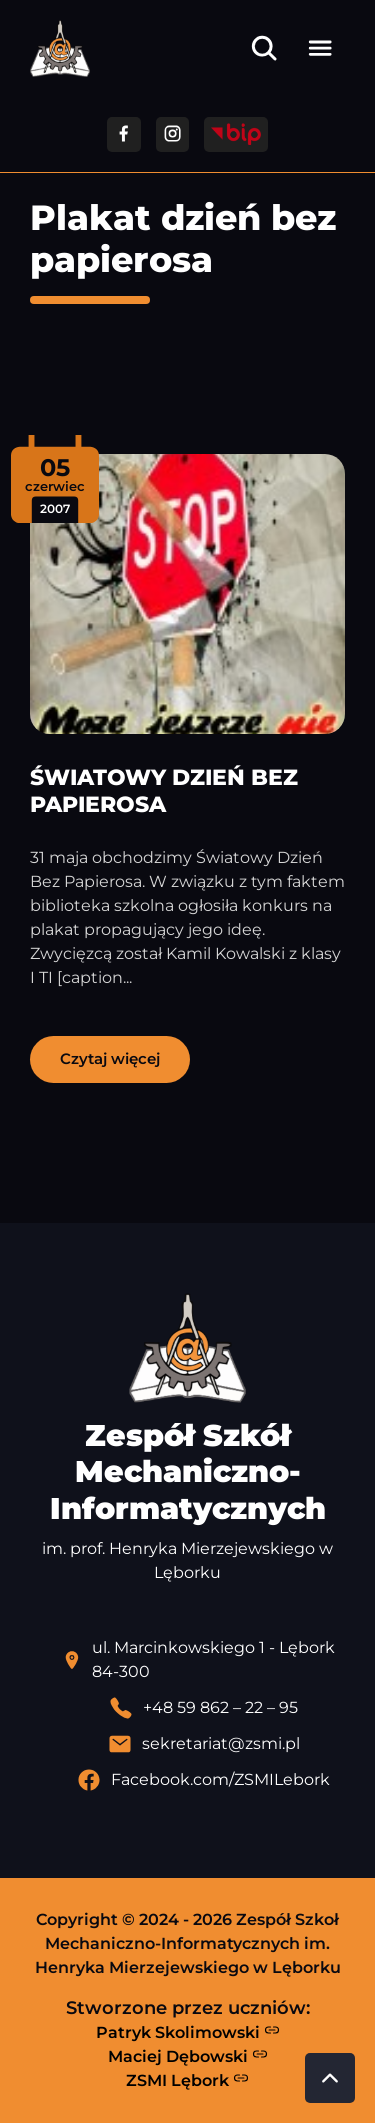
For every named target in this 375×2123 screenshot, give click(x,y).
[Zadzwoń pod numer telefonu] (203, 1708)
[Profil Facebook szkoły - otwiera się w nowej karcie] (203, 1780)
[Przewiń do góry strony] (330, 2078)
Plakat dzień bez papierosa (183, 238)
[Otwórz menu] (320, 48)
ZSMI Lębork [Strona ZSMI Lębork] (187, 2080)
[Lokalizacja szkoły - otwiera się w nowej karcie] (203, 1660)
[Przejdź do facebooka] (123, 134)
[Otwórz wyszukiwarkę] (264, 48)
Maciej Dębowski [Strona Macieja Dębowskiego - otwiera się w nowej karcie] (188, 2056)
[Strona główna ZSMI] (60, 48)
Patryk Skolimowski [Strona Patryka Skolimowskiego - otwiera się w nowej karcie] (188, 2032)
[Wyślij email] (203, 1744)
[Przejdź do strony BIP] (236, 134)
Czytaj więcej (110, 1058)
